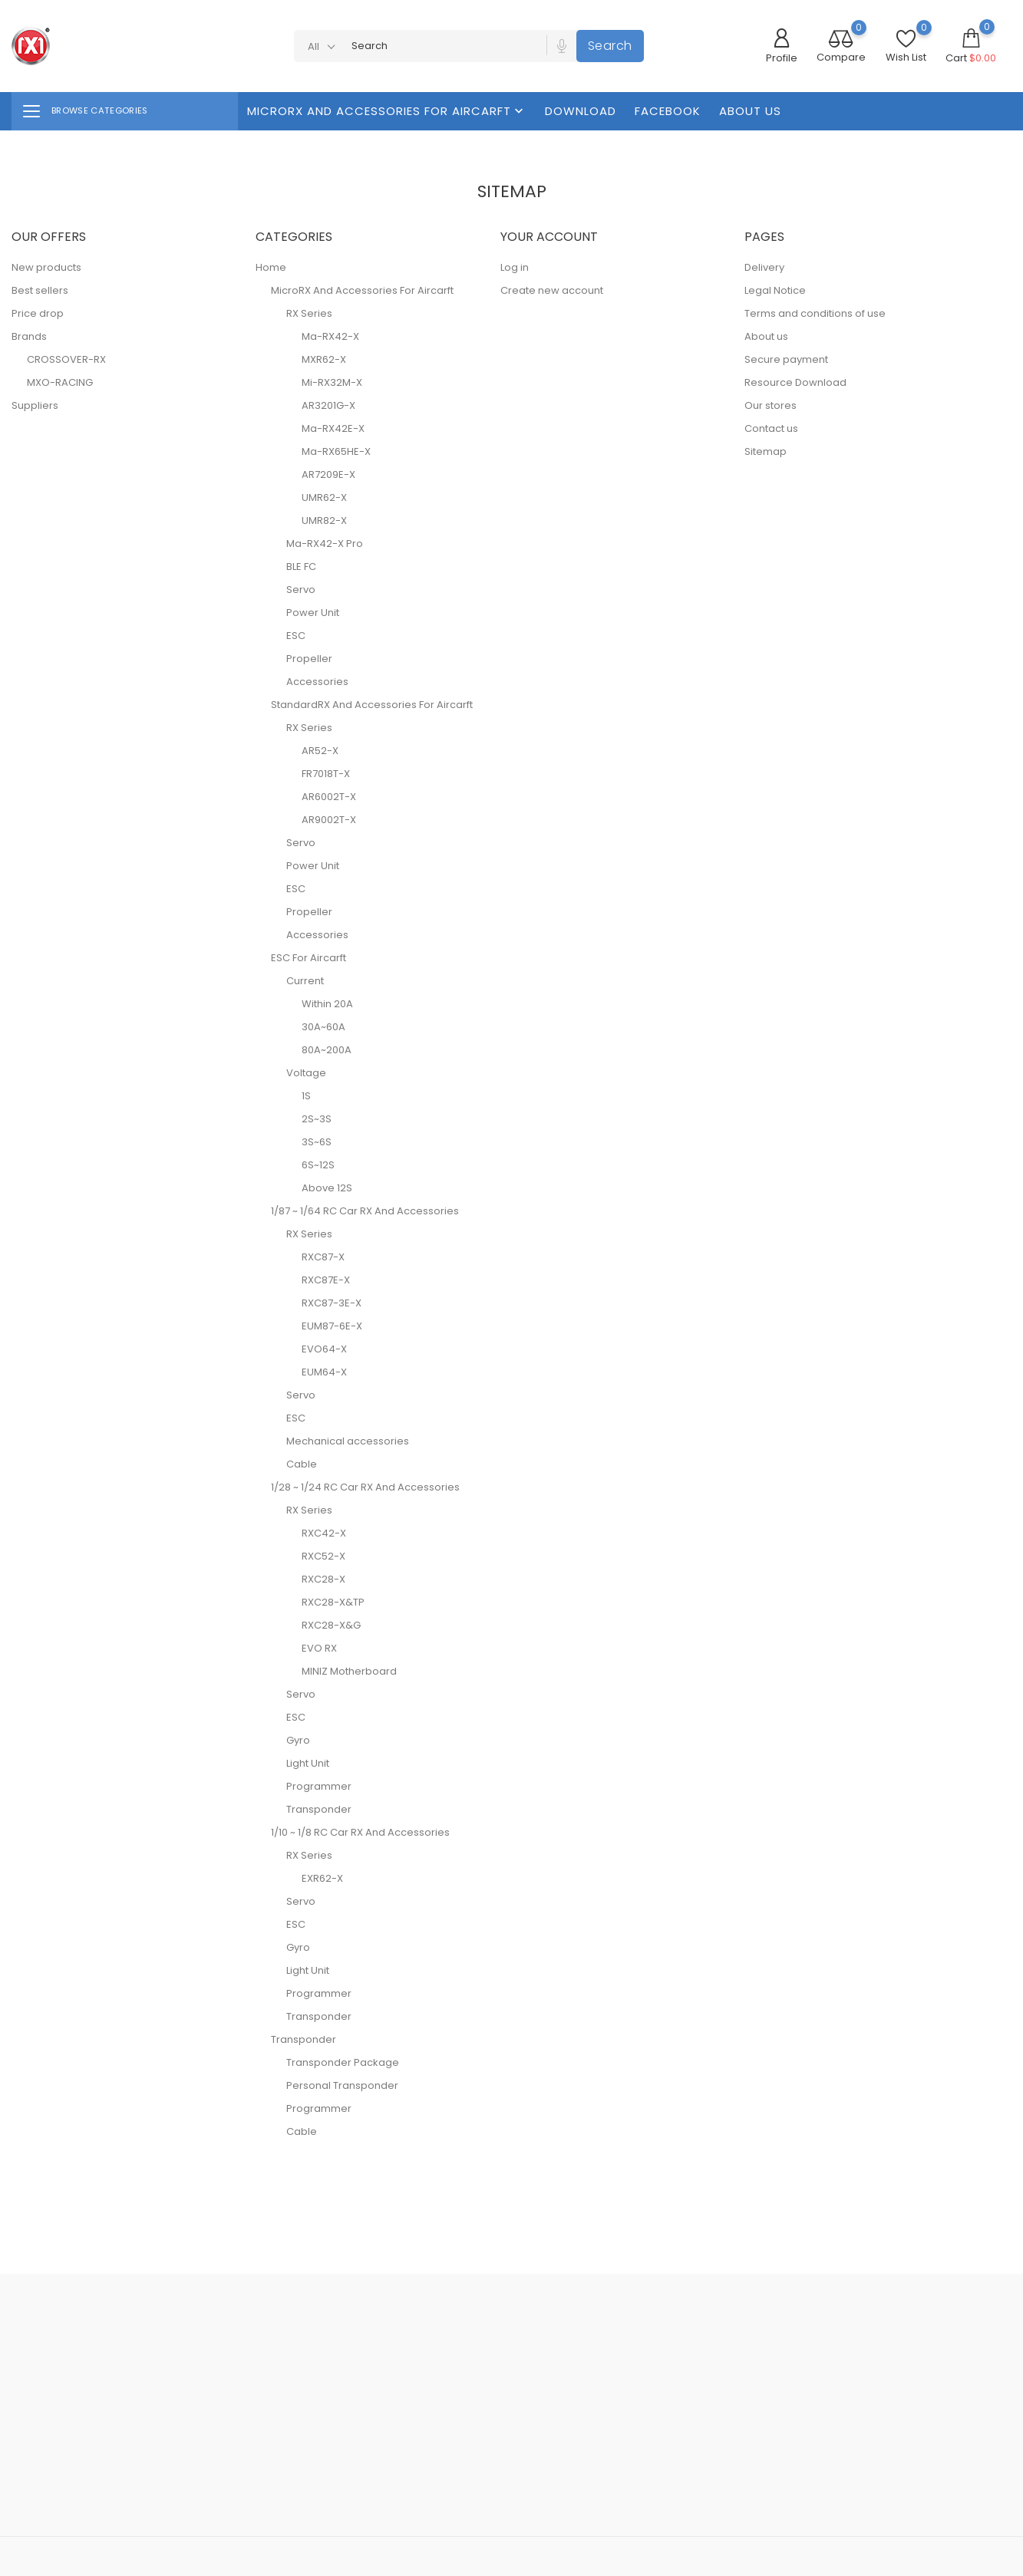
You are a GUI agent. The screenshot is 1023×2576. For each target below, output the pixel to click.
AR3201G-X (328, 405)
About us (750, 111)
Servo (300, 589)
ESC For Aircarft (308, 957)
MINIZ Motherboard (349, 1671)
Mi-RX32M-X (332, 382)
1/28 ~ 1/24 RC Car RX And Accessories (365, 1487)
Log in (514, 267)
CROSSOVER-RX (66, 359)
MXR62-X (324, 359)
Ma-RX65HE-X (336, 451)
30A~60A (323, 1027)
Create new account (551, 290)
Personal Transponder (342, 2085)
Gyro (298, 1740)
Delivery (764, 267)
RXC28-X (323, 1579)
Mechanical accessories (347, 1441)
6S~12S (318, 1165)
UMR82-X (324, 520)
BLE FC (301, 566)
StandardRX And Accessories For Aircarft (372, 704)
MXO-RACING (60, 382)
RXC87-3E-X (331, 1303)
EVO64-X (324, 1349)
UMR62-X (324, 497)
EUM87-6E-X (332, 1326)
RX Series (309, 313)
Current (305, 980)
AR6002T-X (329, 796)
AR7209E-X (328, 474)
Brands (29, 336)
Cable (301, 1464)
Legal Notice (775, 290)
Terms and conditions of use (815, 313)
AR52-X (320, 750)
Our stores (770, 405)
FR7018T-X (326, 773)
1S (306, 1096)
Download (580, 111)
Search (610, 45)
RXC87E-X (326, 1280)
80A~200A (326, 1050)
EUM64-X (324, 1372)
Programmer (318, 1786)
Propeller (309, 658)
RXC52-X (323, 1556)
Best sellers (40, 290)
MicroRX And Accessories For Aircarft (386, 111)
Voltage (306, 1073)
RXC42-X (324, 1533)
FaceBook (668, 111)
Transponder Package (342, 2062)
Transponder (318, 1809)
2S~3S (317, 1119)
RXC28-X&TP (333, 1602)
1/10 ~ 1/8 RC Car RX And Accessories (360, 1832)
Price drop (38, 313)
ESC (295, 635)
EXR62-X (322, 1878)
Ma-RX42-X (330, 336)
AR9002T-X (329, 819)
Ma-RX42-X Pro (324, 543)
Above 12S (327, 1188)
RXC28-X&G (331, 1625)
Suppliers (35, 405)
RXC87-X (323, 1257)
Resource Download (795, 382)
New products (46, 267)
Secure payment (786, 359)
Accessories (317, 681)
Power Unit (312, 612)
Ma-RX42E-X (333, 428)
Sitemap (765, 451)
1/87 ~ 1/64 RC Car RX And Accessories (365, 1211)
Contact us (771, 428)
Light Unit (307, 1763)
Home (271, 267)
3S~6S (317, 1142)
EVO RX (319, 1648)
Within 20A (327, 1003)
